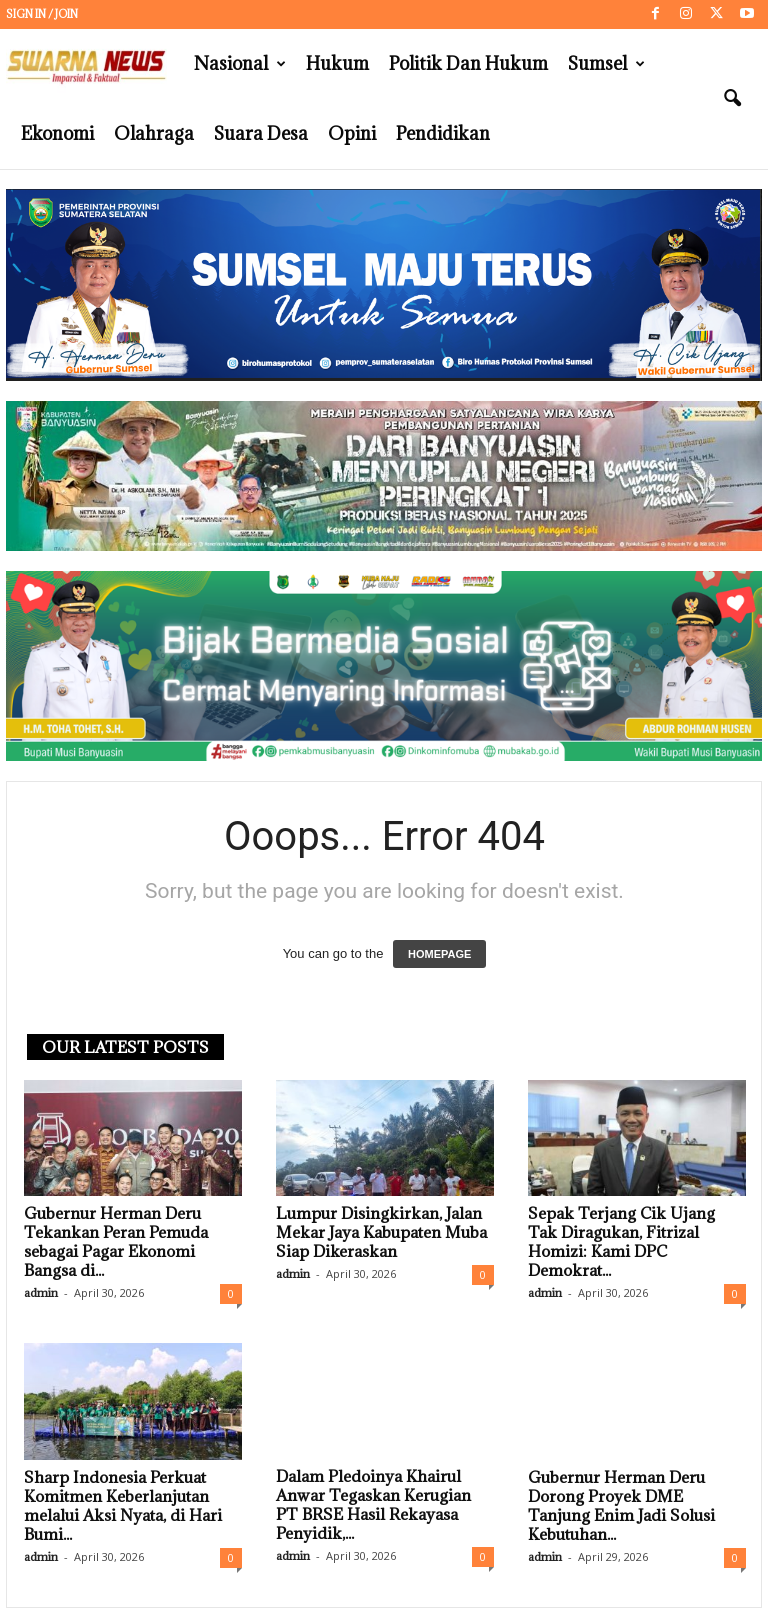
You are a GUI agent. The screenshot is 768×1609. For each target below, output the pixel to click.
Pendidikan (443, 133)
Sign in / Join (42, 14)
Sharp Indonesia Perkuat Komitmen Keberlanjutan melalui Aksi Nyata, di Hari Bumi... (123, 1505)
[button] (732, 99)
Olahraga (154, 133)
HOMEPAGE (439, 954)
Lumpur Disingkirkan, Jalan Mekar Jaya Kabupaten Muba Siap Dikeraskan (381, 1232)
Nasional (240, 64)
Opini (352, 133)
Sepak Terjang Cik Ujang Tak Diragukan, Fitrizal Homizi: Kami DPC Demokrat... (621, 1241)
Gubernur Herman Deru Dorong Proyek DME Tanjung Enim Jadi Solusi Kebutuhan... (621, 1505)
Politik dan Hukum (468, 63)
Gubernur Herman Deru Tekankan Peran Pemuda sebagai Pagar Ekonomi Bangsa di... (116, 1241)
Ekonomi (57, 133)
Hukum (337, 63)
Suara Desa (261, 133)
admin (41, 1292)
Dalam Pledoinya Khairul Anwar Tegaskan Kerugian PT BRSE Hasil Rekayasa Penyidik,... (373, 1505)
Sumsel (606, 64)
